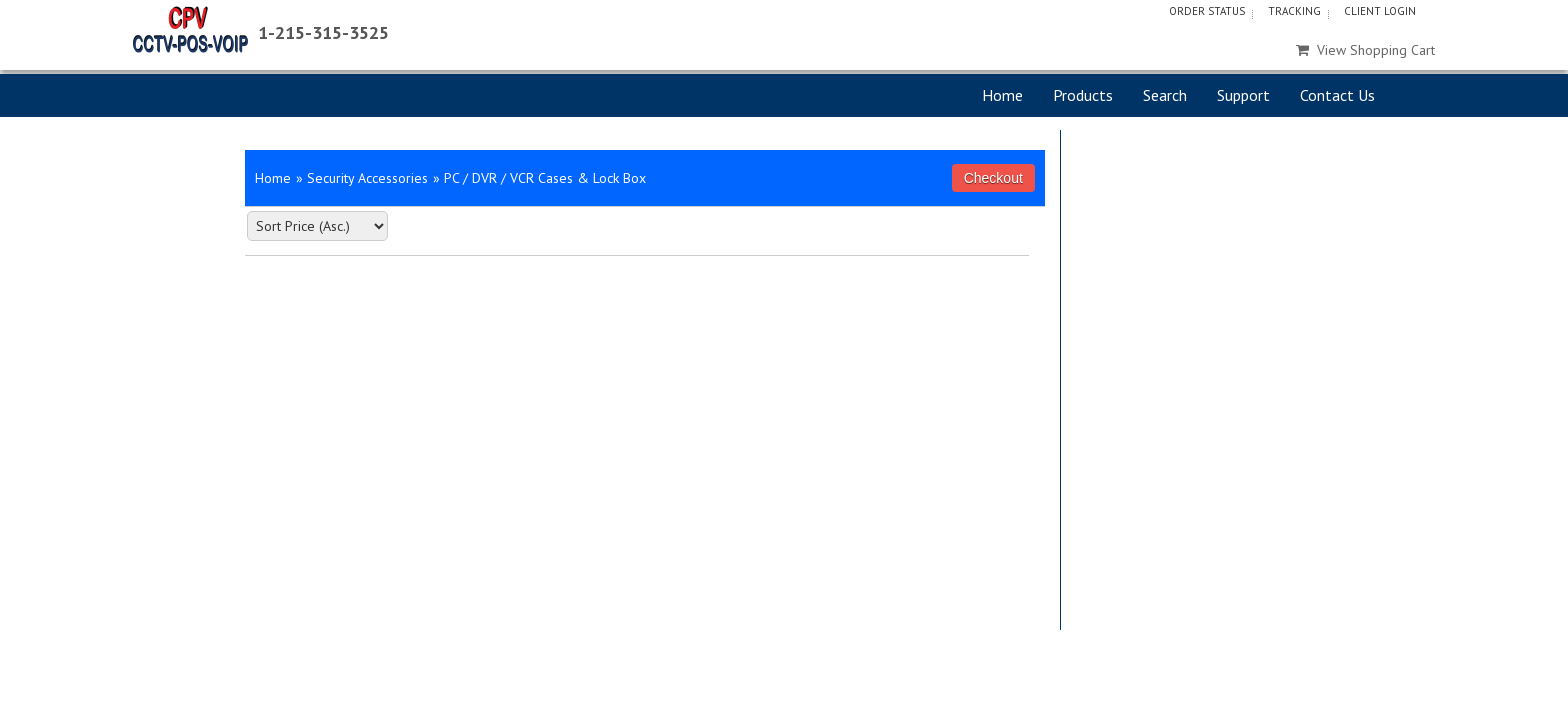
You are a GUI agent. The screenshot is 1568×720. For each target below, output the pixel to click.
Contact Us (1337, 95)
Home (1002, 95)
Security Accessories (367, 178)
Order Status (1207, 11)
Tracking (1294, 11)
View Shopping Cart (1365, 50)
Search (1165, 95)
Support (1243, 95)
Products (1083, 95)
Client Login (1380, 11)
